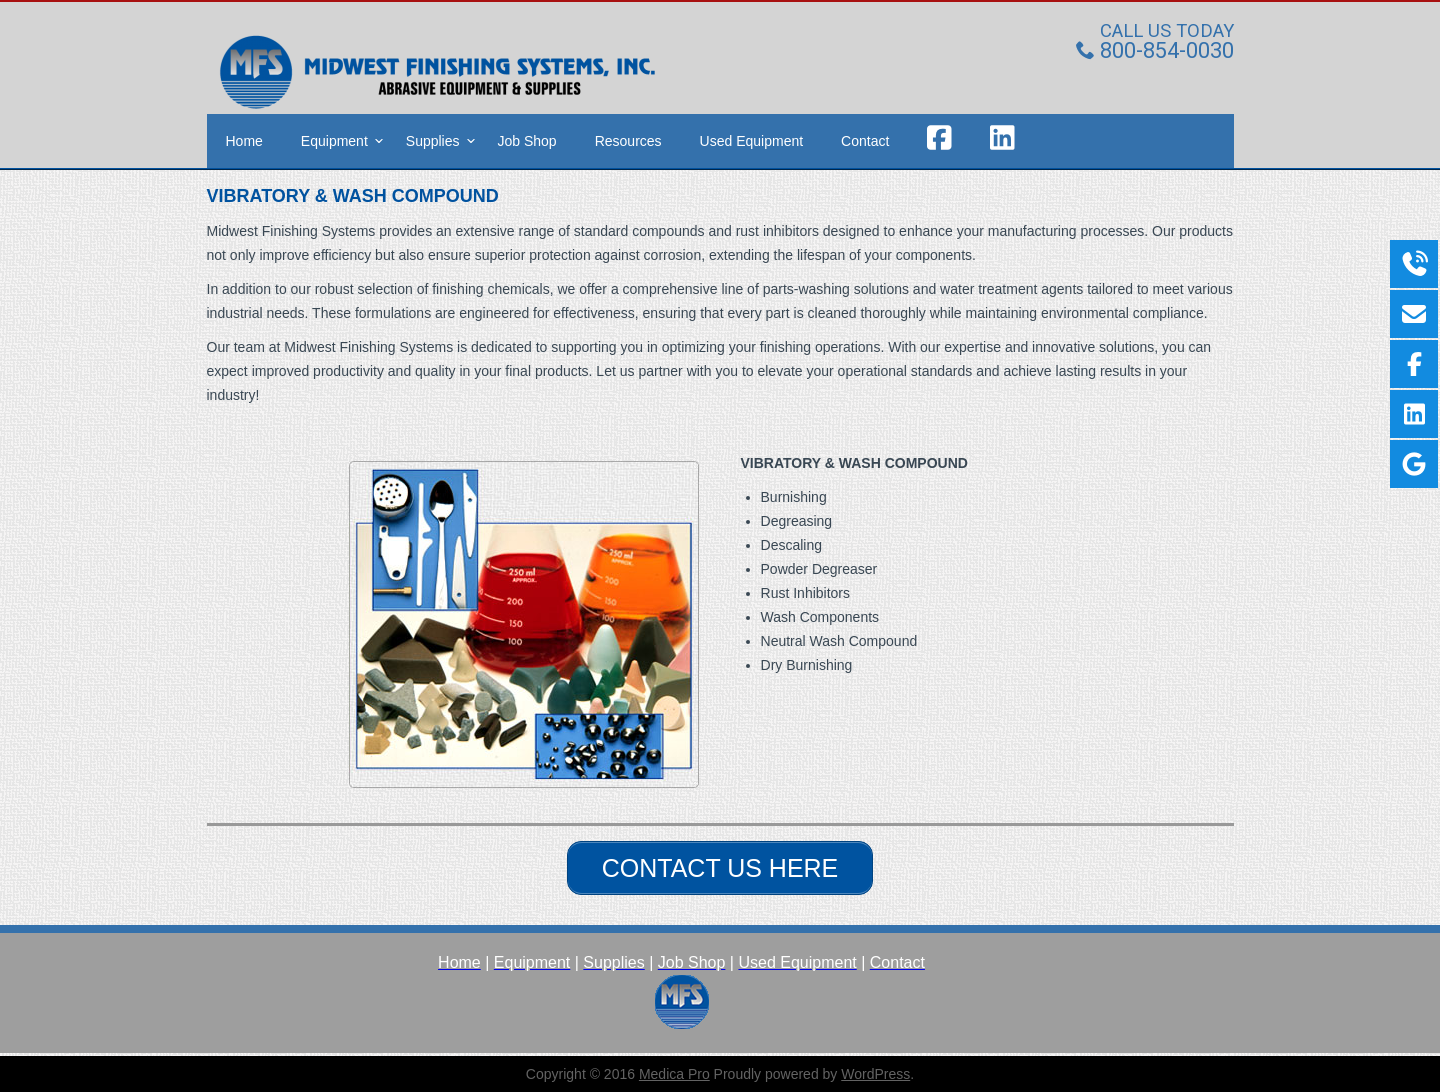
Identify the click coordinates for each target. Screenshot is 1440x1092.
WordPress (875, 1072)
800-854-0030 (1155, 49)
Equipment (334, 139)
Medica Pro (674, 1072)
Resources (628, 139)
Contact (865, 139)
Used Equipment (752, 139)
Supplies (433, 139)
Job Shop (527, 139)
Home (244, 139)
